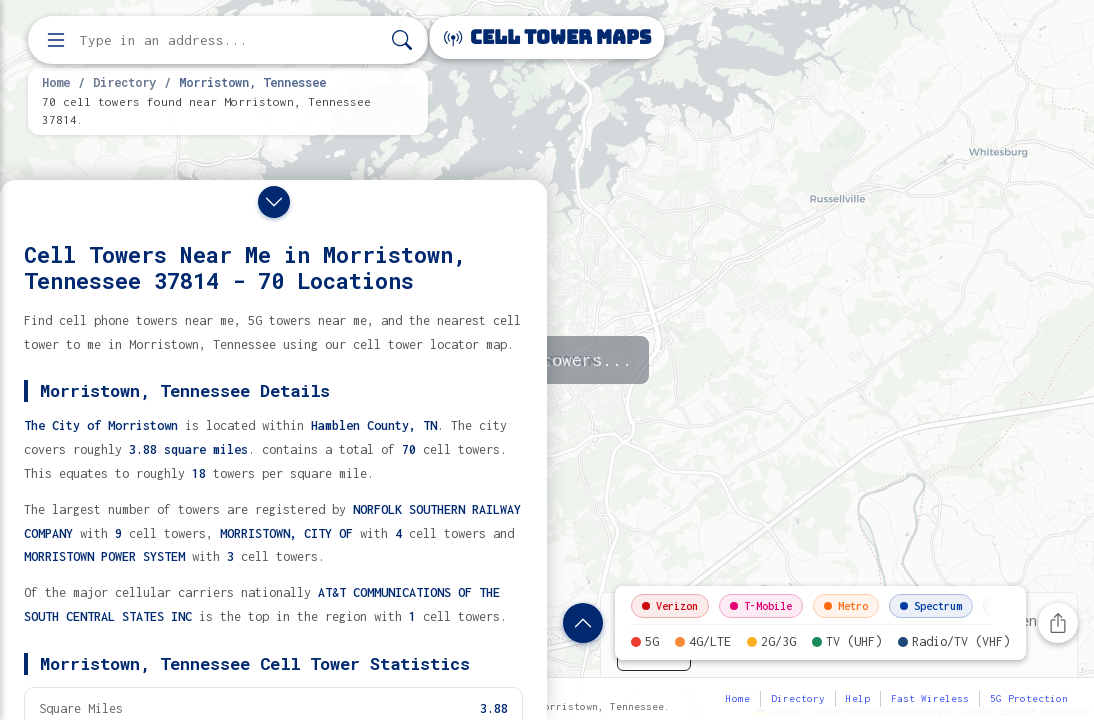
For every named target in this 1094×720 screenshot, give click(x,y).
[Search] (402, 40)
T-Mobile (761, 606)
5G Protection (1029, 698)
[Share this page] (1058, 623)
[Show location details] (583, 623)
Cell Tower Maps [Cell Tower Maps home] (547, 37)
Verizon (670, 606)
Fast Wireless (930, 698)
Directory (124, 82)
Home (56, 82)
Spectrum (931, 606)
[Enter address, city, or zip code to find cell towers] (230, 40)
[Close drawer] (274, 202)
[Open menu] (56, 40)
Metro (846, 606)
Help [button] (858, 698)
